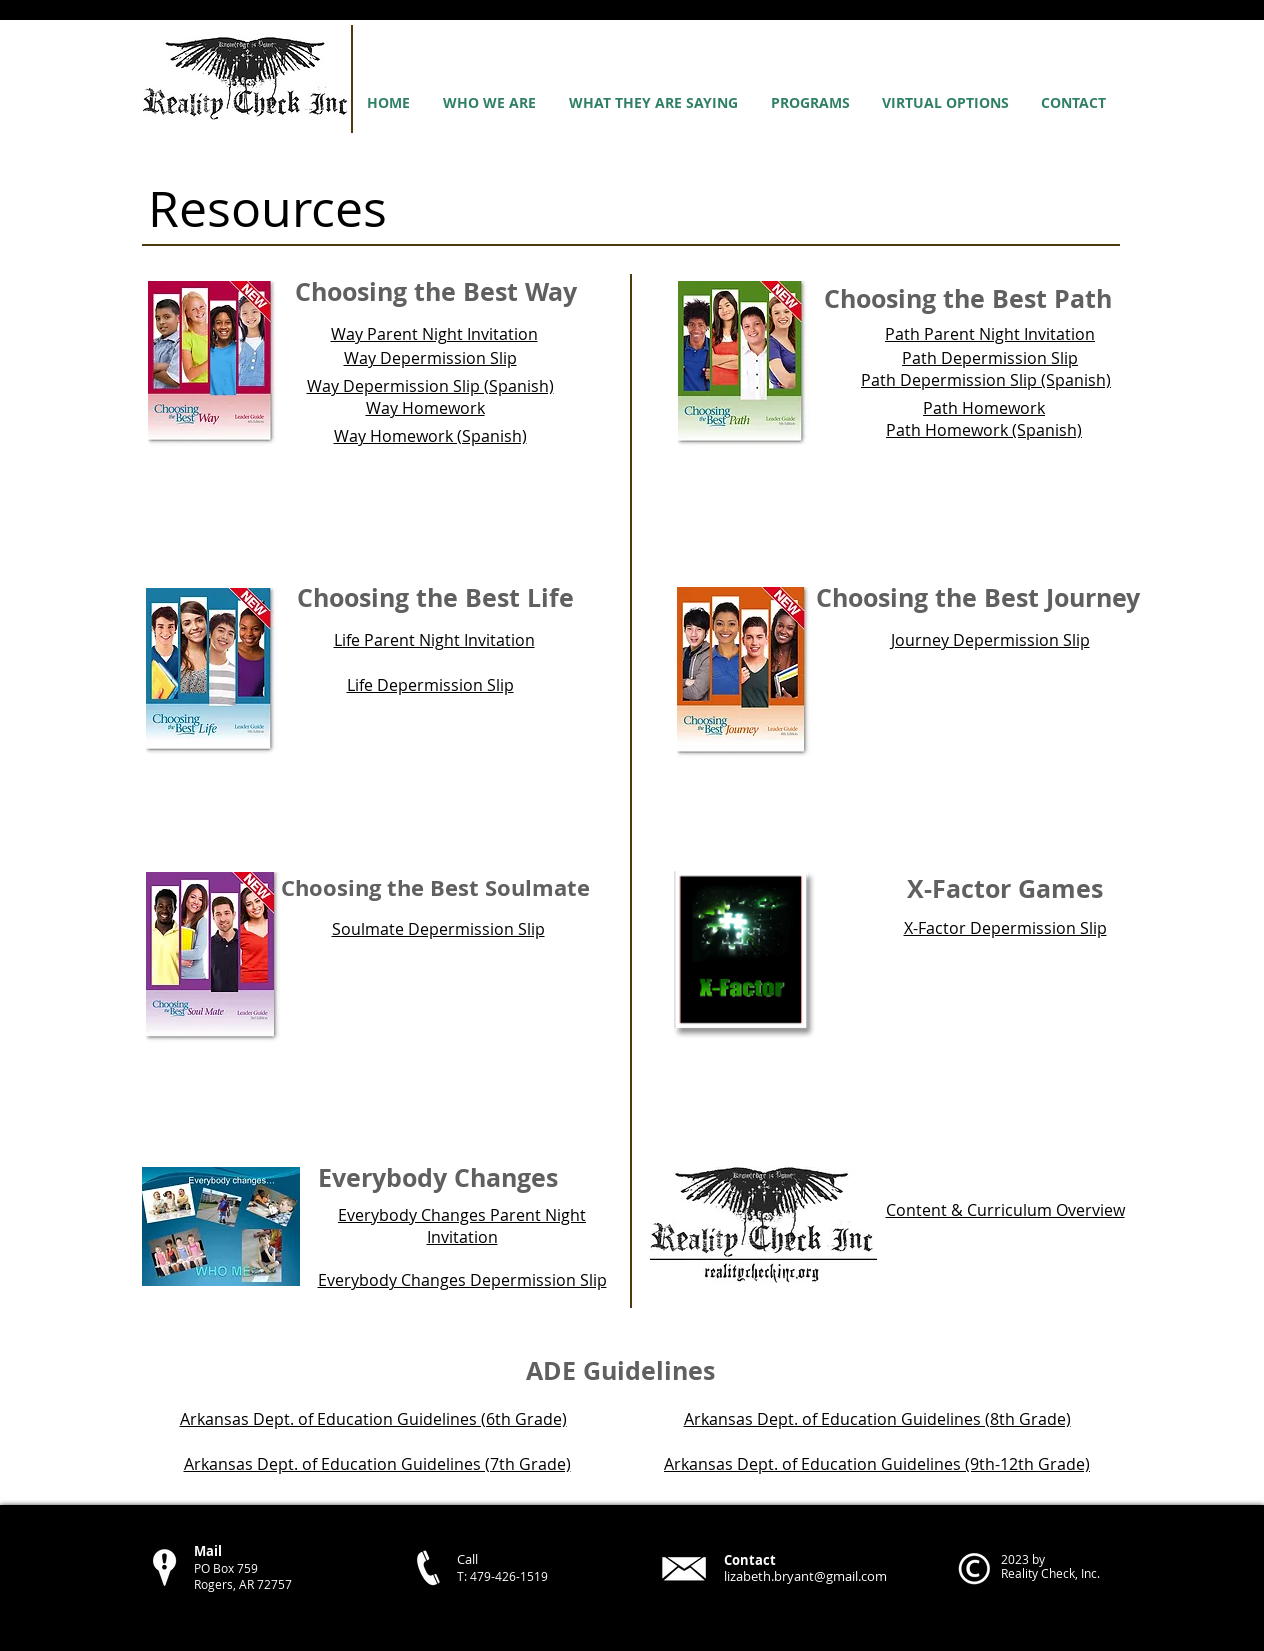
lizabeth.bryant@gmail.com (805, 1576)
